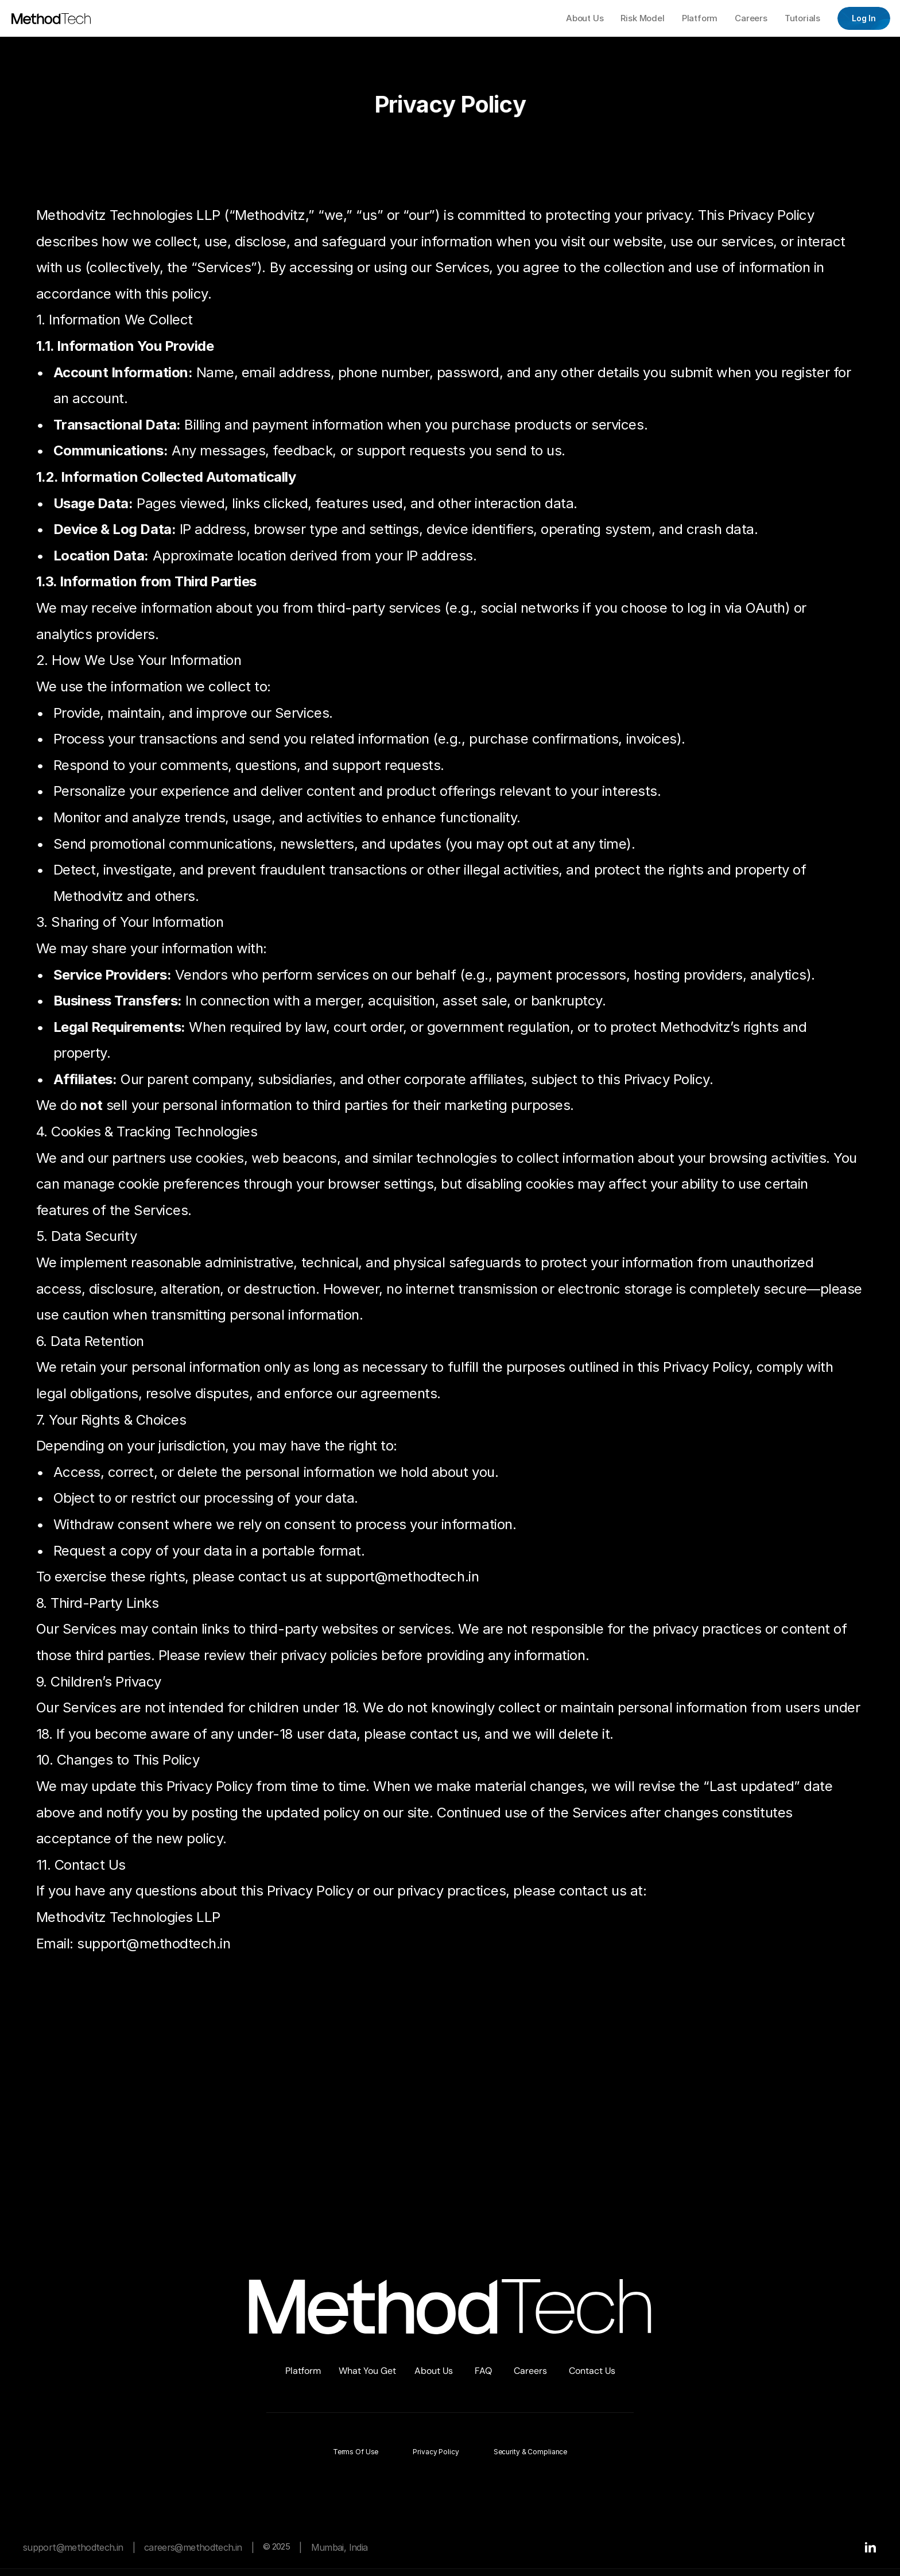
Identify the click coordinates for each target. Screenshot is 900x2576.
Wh (345, 2371)
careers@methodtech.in (193, 2547)
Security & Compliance (530, 2451)
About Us (433, 2371)
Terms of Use (356, 2451)
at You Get (374, 2371)
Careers (530, 2371)
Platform (303, 2371)
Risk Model (642, 18)
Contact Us (592, 2371)
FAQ (483, 2371)
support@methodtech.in (73, 2547)
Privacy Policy (436, 2451)
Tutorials (802, 18)
